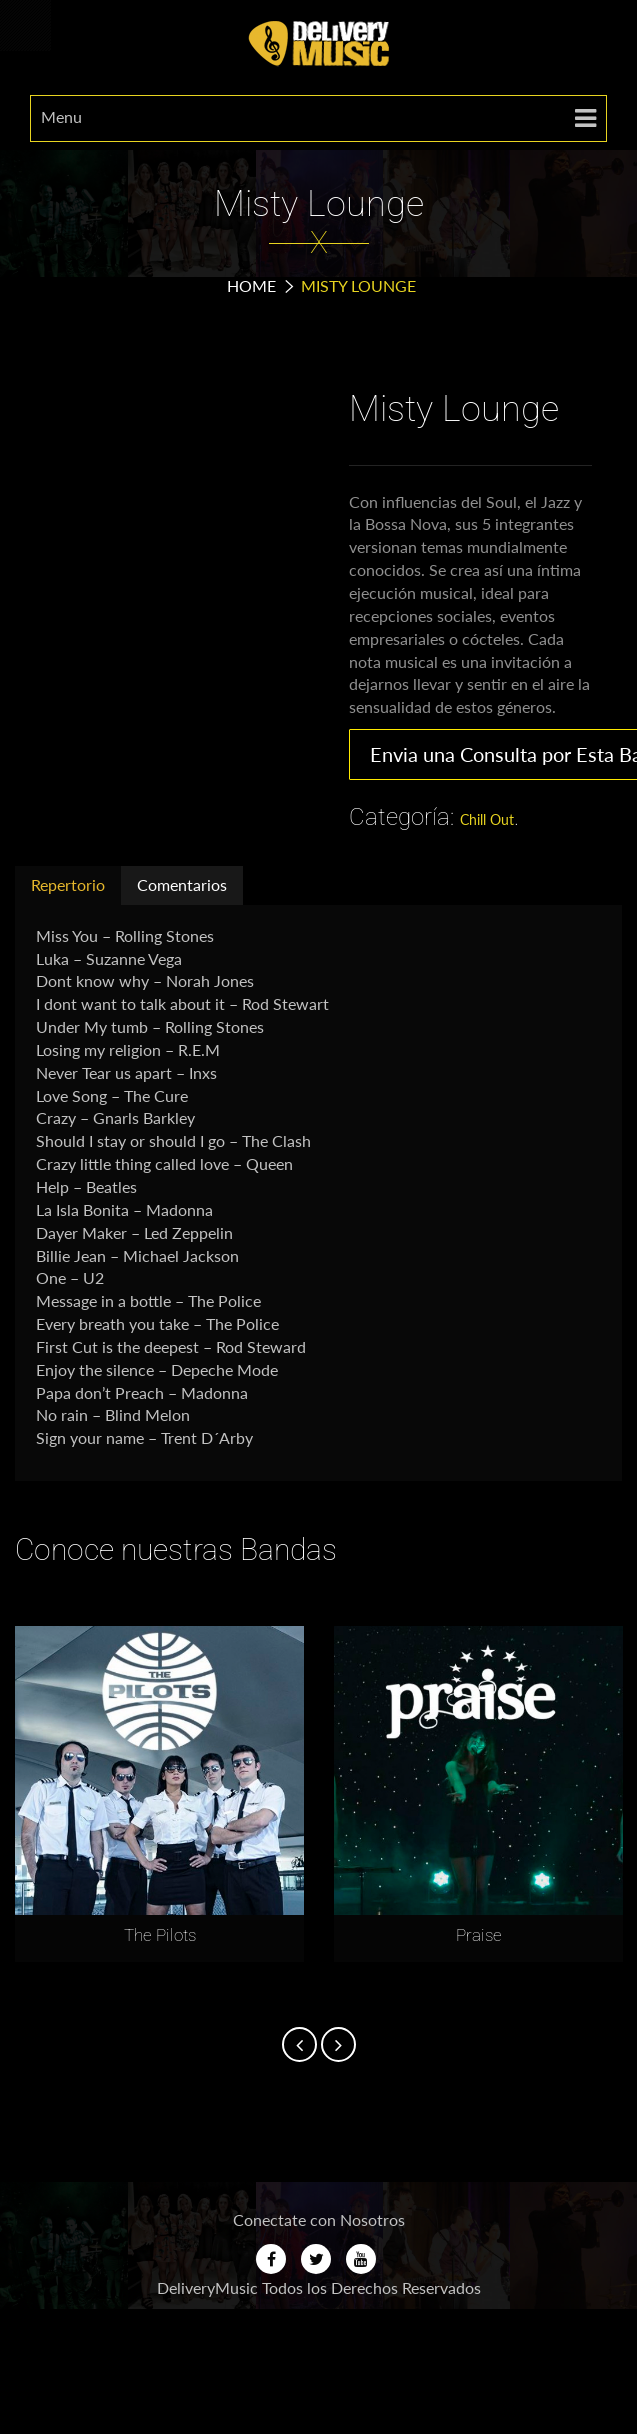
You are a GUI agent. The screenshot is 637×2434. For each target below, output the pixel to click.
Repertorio (68, 884)
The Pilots (160, 1935)
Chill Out (487, 819)
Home (251, 285)
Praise (479, 1935)
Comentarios (182, 884)
